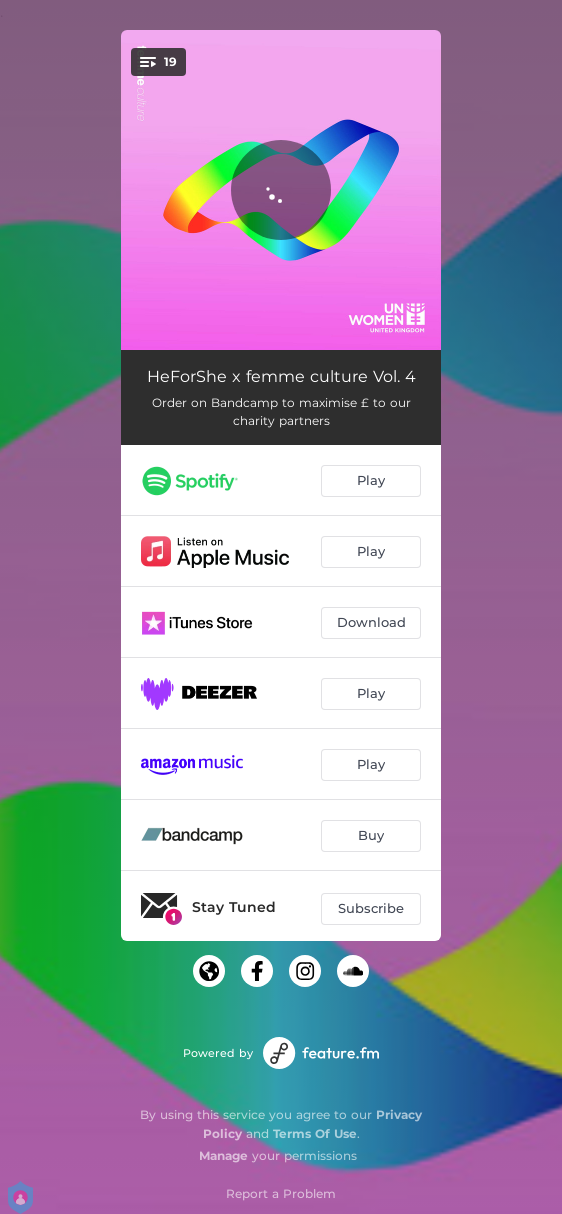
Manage (223, 1155)
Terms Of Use (315, 1133)
